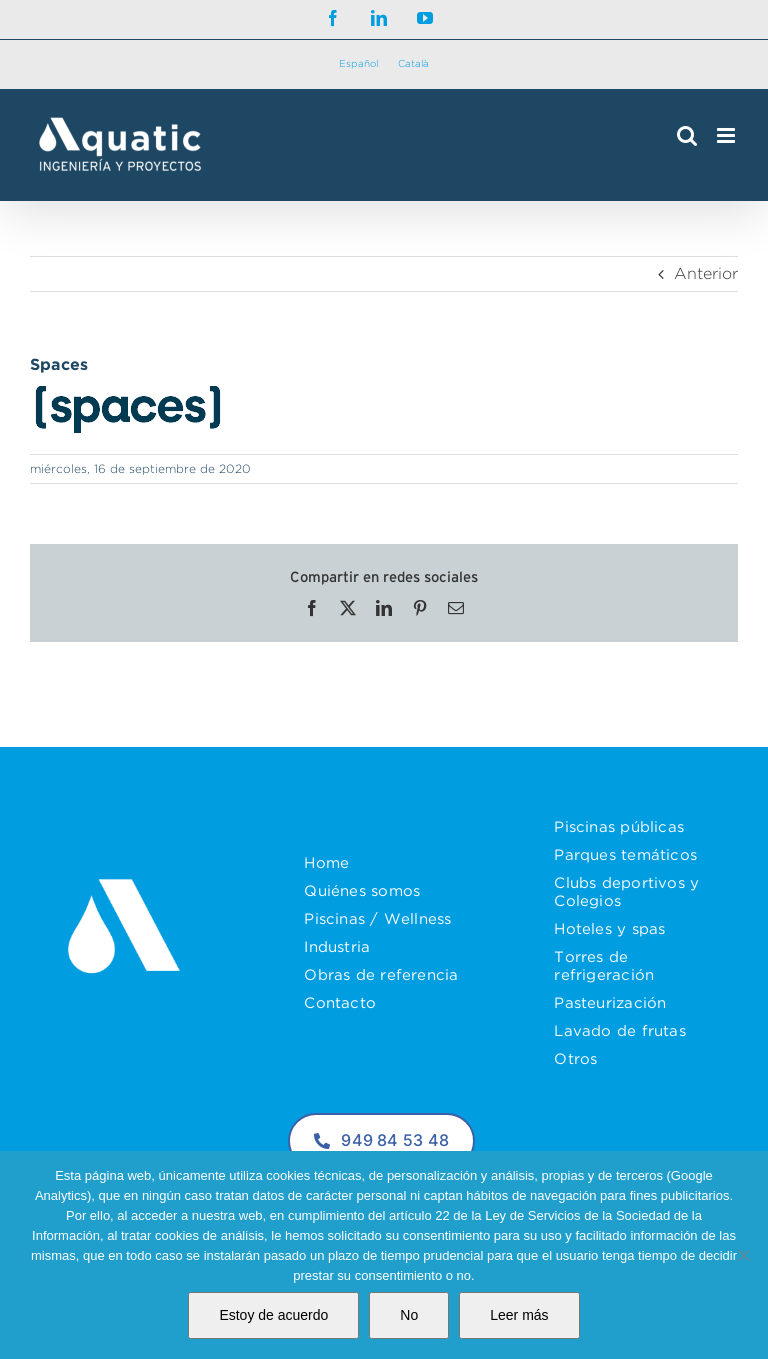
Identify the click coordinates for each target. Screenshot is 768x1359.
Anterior (706, 273)
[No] (743, 1255)
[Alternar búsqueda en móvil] (687, 135)
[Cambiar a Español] (358, 64)
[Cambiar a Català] (413, 64)
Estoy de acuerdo (273, 1315)
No (409, 1315)
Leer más (519, 1315)
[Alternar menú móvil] (727, 135)
